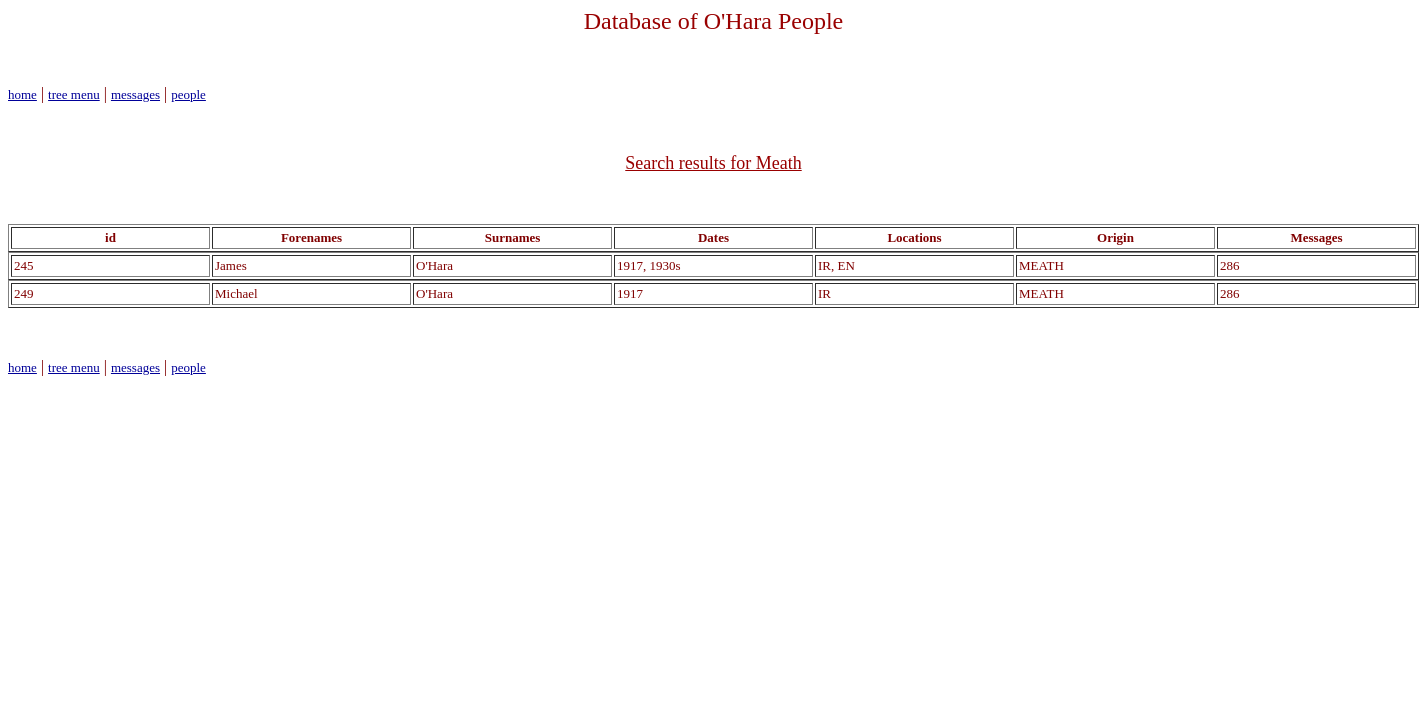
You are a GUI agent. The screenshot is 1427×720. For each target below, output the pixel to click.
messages (135, 94)
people (188, 94)
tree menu (74, 94)
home (22, 94)
